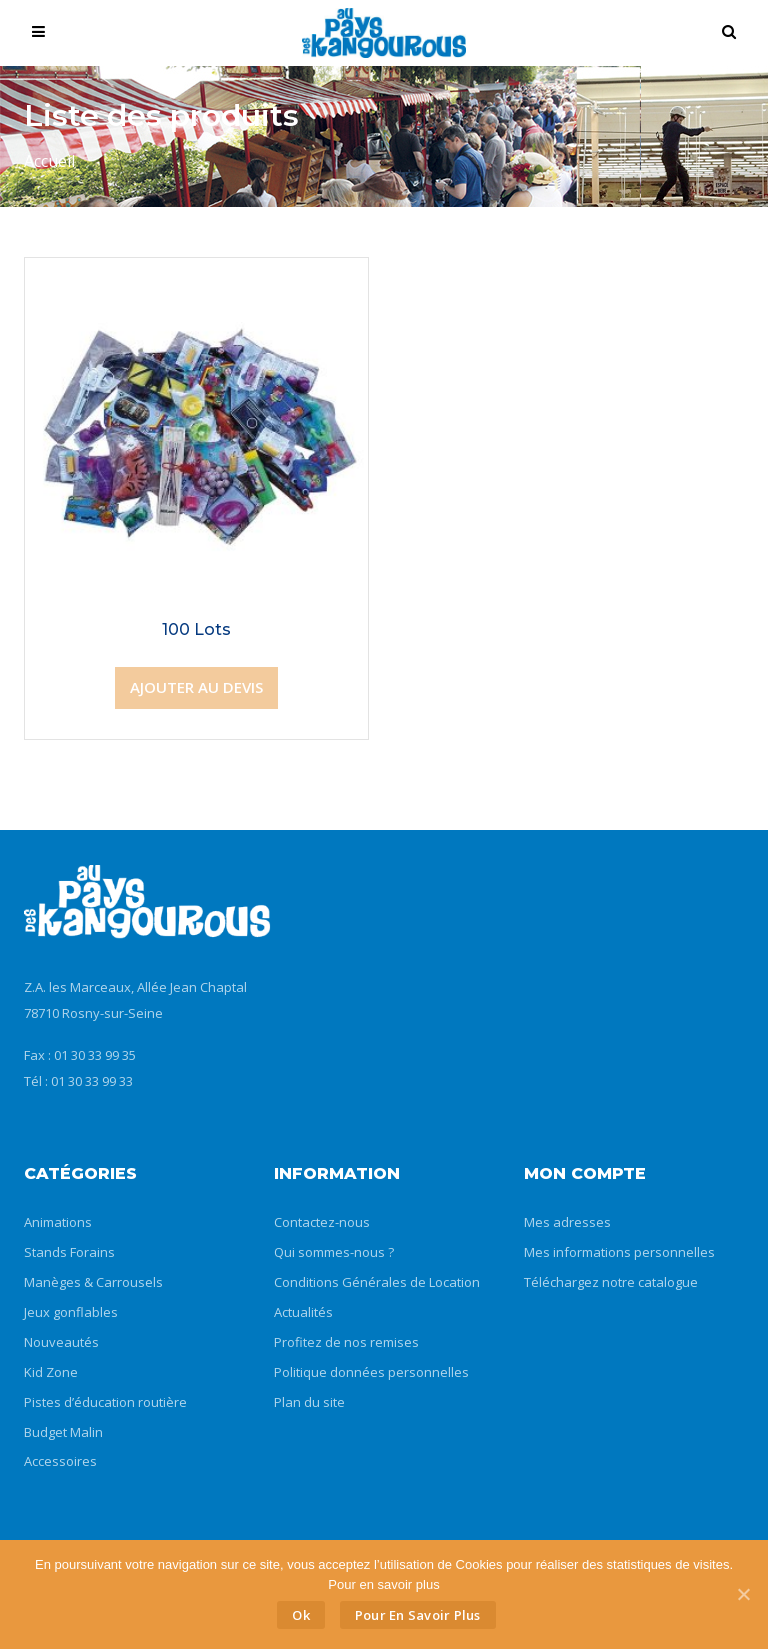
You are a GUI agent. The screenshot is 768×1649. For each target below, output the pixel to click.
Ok (301, 1615)
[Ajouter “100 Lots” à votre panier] (196, 688)
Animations (58, 1222)
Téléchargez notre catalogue (611, 1282)
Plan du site (309, 1402)
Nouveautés (61, 1342)
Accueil (49, 161)
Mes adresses (567, 1222)
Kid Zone (51, 1372)
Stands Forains (69, 1252)
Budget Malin (63, 1432)
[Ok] (743, 1594)
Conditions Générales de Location (377, 1282)
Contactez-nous (322, 1222)
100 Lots (196, 629)
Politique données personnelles (371, 1372)
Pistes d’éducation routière (105, 1402)
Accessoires (60, 1461)
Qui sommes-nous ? (334, 1252)
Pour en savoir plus (418, 1615)
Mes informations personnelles (619, 1252)
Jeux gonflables (71, 1312)
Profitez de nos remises (346, 1342)
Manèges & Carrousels (93, 1282)
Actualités (303, 1312)
